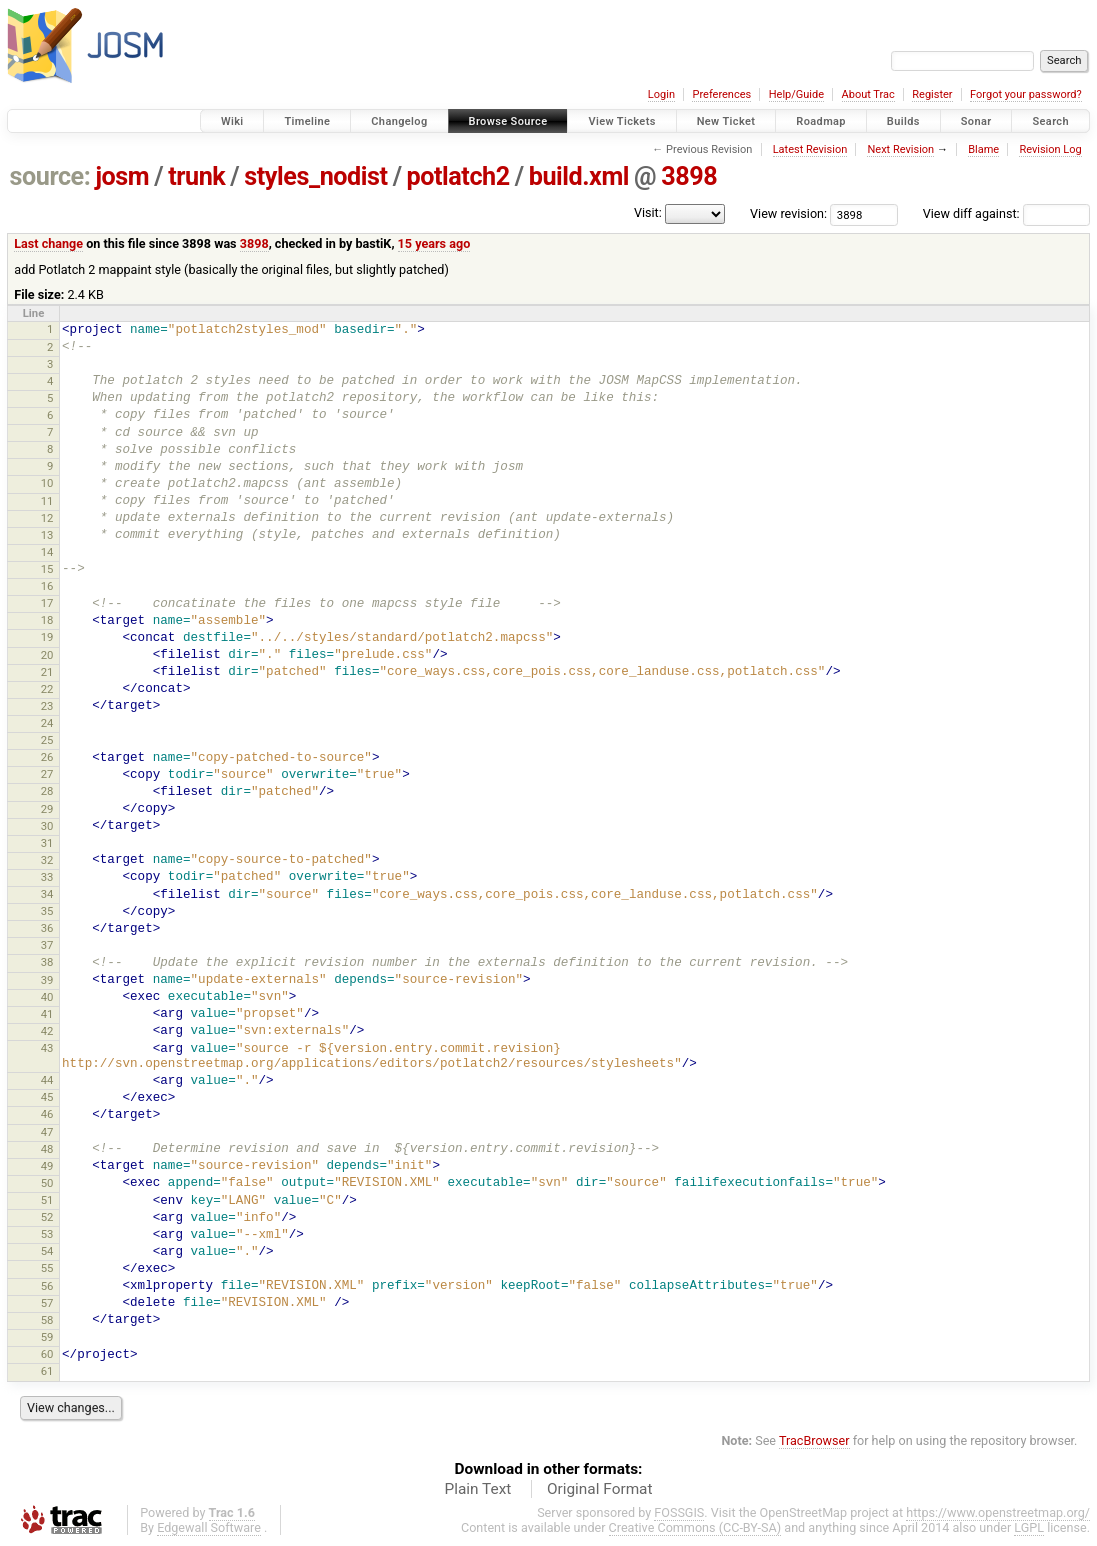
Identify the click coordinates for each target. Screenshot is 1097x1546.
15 (47, 569)
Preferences (721, 94)
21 (47, 672)
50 (47, 1183)
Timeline (307, 121)
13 (47, 535)
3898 (689, 176)
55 (47, 1268)
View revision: (788, 213)
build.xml (579, 176)
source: (50, 176)
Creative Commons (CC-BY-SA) (695, 1527)
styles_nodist (315, 176)
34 (47, 894)
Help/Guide (796, 94)
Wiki (232, 121)
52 (47, 1217)
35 (47, 911)
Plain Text (477, 1489)
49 (47, 1166)
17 (47, 603)
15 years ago (434, 243)
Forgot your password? (1026, 94)
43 (47, 1048)
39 (47, 980)
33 (47, 877)
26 (47, 757)
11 (47, 501)
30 (47, 826)
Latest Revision (810, 149)
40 (47, 997)
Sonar (976, 121)
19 (47, 637)
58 (47, 1320)
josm (122, 176)
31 (47, 843)
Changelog (399, 121)
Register (932, 94)
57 (47, 1303)
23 (47, 706)
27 (47, 774)
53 (47, 1234)
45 (47, 1097)
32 (47, 860)
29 (47, 809)
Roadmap (821, 121)
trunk (196, 176)
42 (47, 1031)
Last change (48, 243)
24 (47, 723)
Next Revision (900, 149)
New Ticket (726, 121)
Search (1050, 121)
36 (47, 928)
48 (47, 1149)
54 (47, 1251)
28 (47, 791)
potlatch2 (458, 176)
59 (47, 1337)
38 (47, 962)
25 (47, 740)
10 (47, 483)
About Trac (868, 94)
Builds (903, 121)
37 (47, 945)
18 (47, 620)
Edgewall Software (209, 1527)
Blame (983, 149)
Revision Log (1050, 149)
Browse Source (508, 121)
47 (47, 1132)
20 (47, 655)
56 (47, 1286)
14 (47, 552)
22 (47, 689)
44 (47, 1080)
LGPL (1029, 1527)
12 (47, 518)
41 (47, 1014)
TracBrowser (814, 1440)
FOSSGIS (679, 1512)
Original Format (600, 1489)
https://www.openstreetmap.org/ (998, 1512)
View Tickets (621, 121)
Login (661, 94)
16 (47, 586)
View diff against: (1006, 213)
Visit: (648, 212)
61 (47, 1371)
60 (47, 1354)
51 (47, 1200)
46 (47, 1114)
